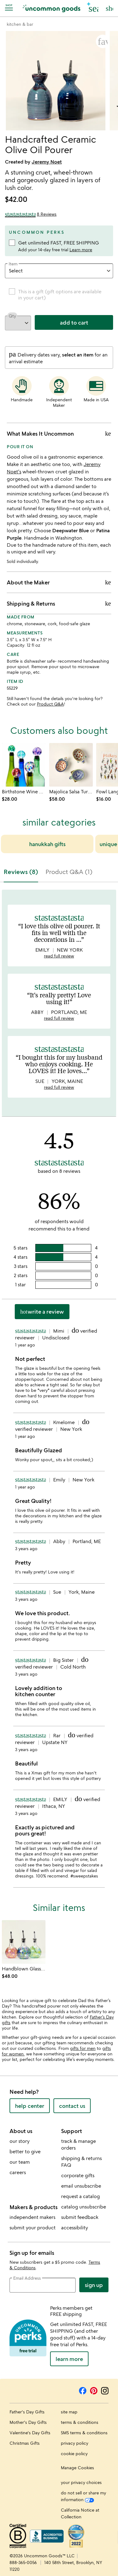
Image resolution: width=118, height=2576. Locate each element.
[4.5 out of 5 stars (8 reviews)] (31, 214)
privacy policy (74, 2443)
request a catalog (80, 2196)
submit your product (33, 2227)
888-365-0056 (23, 2562)
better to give (25, 2151)
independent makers (32, 2217)
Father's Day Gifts (27, 2411)
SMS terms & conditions (84, 2432)
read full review (59, 955)
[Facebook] (82, 2390)
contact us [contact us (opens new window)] (72, 2105)
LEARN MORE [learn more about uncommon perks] (69, 2358)
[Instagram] (104, 2390)
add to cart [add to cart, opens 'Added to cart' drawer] (74, 322)
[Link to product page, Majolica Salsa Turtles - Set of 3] (71, 765)
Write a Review (42, 1311)
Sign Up (94, 2284)
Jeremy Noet (47, 162)
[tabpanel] (59, 1391)
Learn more (80, 249)
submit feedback (79, 2217)
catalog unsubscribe (83, 2207)
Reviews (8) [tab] (21, 872)
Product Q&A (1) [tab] (68, 872)
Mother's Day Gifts (28, 2422)
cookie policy (74, 2453)
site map (69, 2411)
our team (20, 2162)
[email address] (43, 2285)
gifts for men (83, 2048)
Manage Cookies (77, 2467)
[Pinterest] (93, 2390)
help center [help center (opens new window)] (29, 2105)
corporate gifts (77, 2175)
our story (20, 2141)
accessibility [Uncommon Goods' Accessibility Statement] (74, 2227)
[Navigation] (9, 7)
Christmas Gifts (25, 2443)
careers (18, 2172)
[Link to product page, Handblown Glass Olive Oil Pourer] (23, 1942)
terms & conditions (79, 2422)
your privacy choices (81, 2482)
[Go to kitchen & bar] (20, 24)
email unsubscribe (81, 2186)
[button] (93, 8)
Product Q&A (50, 704)
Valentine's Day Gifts (30, 2432)
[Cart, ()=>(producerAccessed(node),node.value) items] (109, 8)
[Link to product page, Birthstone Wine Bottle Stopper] (23, 765)
